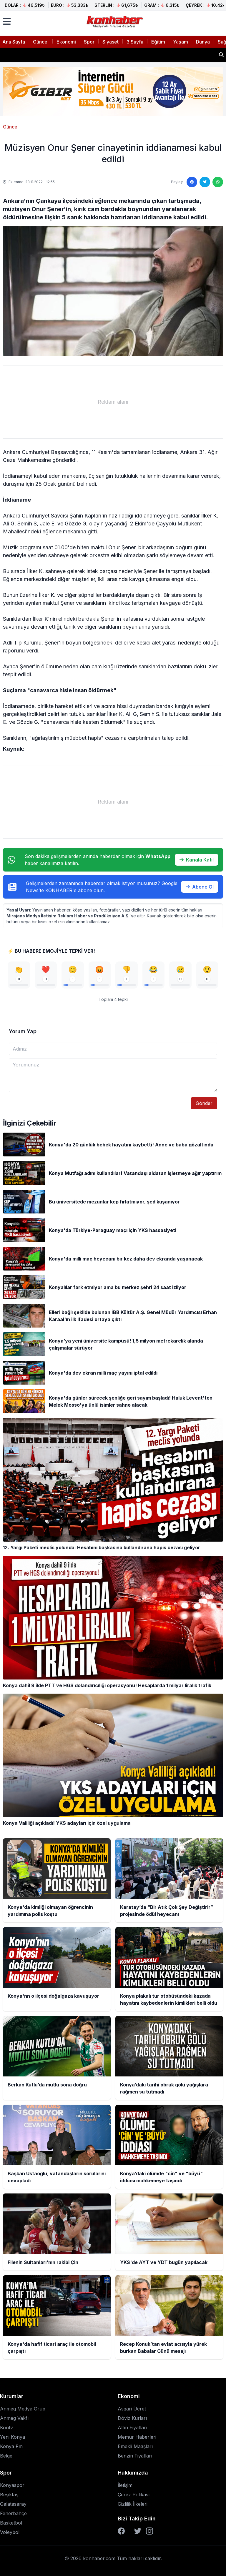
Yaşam (180, 42)
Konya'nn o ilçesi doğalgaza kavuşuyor (53, 55)
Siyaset (110, 42)
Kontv (6, 2427)
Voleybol (9, 2532)
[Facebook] (121, 2531)
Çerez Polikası (133, 2494)
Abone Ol (200, 887)
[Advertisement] (113, 402)
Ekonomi (66, 42)
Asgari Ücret (132, 2409)
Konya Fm (11, 2446)
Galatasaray (13, 2504)
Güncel (41, 42)
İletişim (125, 2485)
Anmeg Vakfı (14, 2418)
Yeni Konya (12, 2437)
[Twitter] (137, 2531)
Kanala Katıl (197, 860)
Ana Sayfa (13, 42)
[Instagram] (149, 2531)
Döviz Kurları (132, 2418)
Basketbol (11, 2523)
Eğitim (158, 42)
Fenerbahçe (13, 2513)
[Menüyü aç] (7, 21)
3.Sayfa (135, 42)
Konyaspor (12, 2485)
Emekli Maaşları (135, 2446)
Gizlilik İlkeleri (132, 2504)
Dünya (203, 42)
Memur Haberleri (137, 2437)
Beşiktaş (9, 2494)
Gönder (204, 1103)
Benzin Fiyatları (135, 2456)
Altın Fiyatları (132, 2427)
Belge (6, 2456)
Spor (89, 42)
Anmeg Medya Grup (22, 2409)
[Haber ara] (221, 55)
